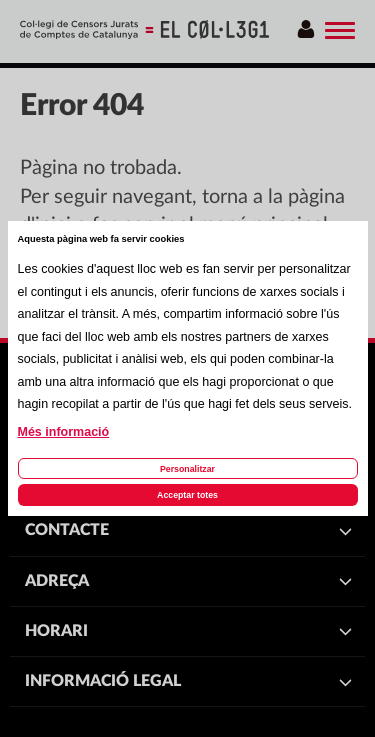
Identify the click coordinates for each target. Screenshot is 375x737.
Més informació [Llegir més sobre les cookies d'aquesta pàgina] (64, 432)
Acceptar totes (187, 495)
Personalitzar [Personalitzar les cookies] (187, 469)
